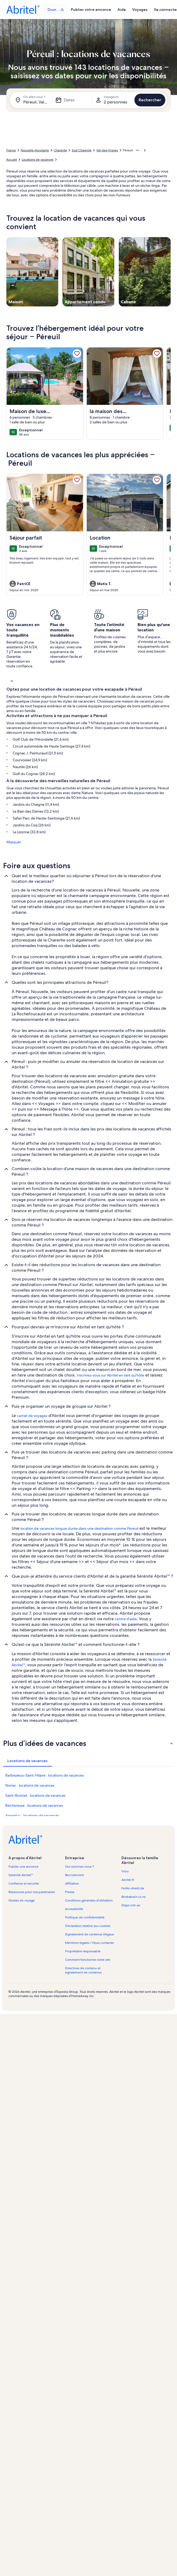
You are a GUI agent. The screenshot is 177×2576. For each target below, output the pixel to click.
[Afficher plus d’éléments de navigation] (137, 150)
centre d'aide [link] (126, 1619)
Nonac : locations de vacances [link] (30, 1785)
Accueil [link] (11, 159)
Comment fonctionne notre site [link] (87, 1960)
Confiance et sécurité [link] (23, 1883)
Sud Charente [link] (82, 150)
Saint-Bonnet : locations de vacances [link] (35, 1795)
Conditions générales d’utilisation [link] (89, 1900)
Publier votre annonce (91, 9)
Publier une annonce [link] (23, 1866)
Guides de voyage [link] (21, 1900)
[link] (77, 353)
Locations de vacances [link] (37, 159)
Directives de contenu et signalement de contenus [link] (83, 1970)
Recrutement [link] (74, 1875)
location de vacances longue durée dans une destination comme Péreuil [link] (79, 1528)
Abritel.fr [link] (127, 1880)
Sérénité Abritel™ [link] (20, 1875)
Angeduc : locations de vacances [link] (32, 1815)
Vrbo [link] (125, 1871)
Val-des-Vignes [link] (107, 150)
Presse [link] (69, 1892)
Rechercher (150, 99)
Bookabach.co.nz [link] (133, 1897)
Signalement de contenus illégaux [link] (89, 1934)
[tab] (27, 1761)
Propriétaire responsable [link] (83, 1951)
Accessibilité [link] (74, 1909)
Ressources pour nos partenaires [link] (31, 1892)
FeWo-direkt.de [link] (132, 1888)
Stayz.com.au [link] (130, 1905)
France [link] (11, 150)
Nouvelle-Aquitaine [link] (35, 150)
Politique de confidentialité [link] (85, 1917)
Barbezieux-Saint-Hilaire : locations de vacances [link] (44, 1775)
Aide (121, 9)
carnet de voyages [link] (32, 1415)
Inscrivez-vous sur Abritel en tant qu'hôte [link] (110, 1375)
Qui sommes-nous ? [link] (79, 1866)
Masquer (13, 842)
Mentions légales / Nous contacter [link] (89, 1943)
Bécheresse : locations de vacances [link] (34, 1805)
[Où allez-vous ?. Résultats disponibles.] (32, 100)
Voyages (140, 9)
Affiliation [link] (72, 1883)
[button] (88, 681)
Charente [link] (60, 150)
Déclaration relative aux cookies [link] (87, 1926)
